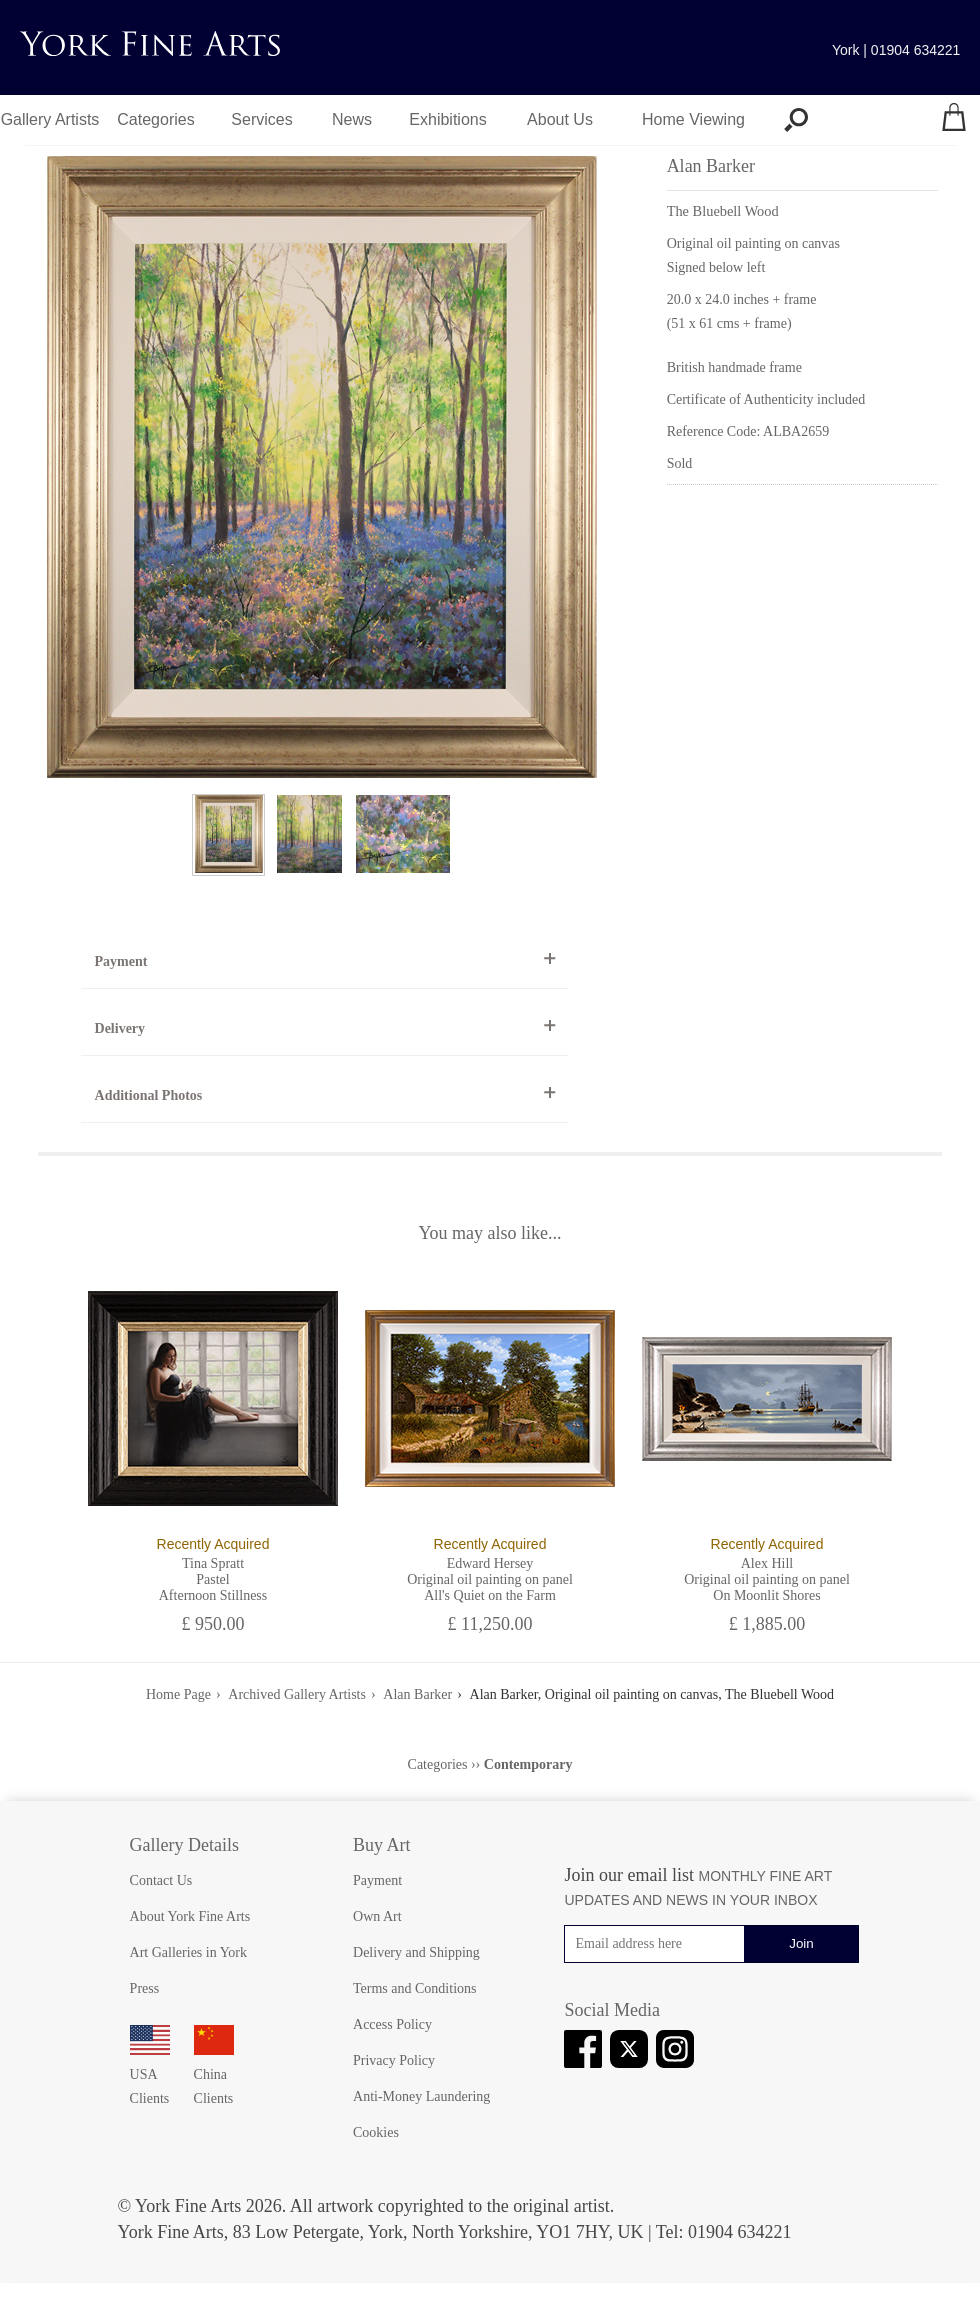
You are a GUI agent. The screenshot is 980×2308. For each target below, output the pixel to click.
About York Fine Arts (190, 1916)
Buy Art (382, 1845)
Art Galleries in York (188, 1952)
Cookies (376, 2132)
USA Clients (150, 2074)
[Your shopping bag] (954, 120)
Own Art (377, 1916)
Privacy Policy (394, 2060)
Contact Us (161, 1880)
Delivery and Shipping (416, 1952)
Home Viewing (693, 119)
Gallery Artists (50, 119)
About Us (560, 119)
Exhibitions (447, 119)
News (352, 119)
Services (261, 119)
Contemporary (528, 1764)
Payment (121, 961)
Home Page (178, 1694)
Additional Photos (149, 1095)
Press (145, 1988)
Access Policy (392, 2024)
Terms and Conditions (414, 1988)
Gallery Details (184, 1845)
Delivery (120, 1028)
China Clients (214, 2074)
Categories (155, 119)
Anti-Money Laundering (421, 2096)
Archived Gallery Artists (297, 1694)
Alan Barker (417, 1694)
